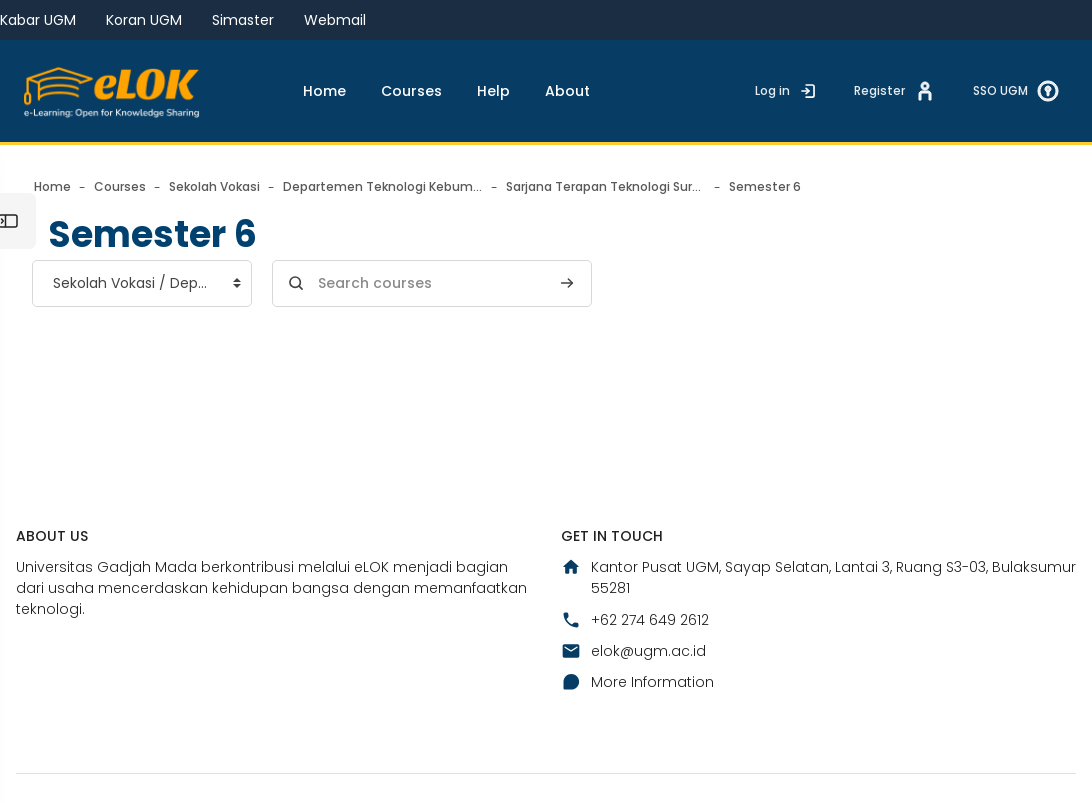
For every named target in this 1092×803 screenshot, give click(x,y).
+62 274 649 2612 (635, 620)
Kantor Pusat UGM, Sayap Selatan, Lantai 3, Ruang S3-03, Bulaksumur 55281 (818, 577)
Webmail (335, 20)
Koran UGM (144, 20)
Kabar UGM (38, 20)
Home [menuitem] (324, 91)
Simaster (243, 20)
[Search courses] (432, 283)
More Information (637, 682)
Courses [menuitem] (411, 91)
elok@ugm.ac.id (633, 651)
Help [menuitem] (493, 91)
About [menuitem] (567, 91)
